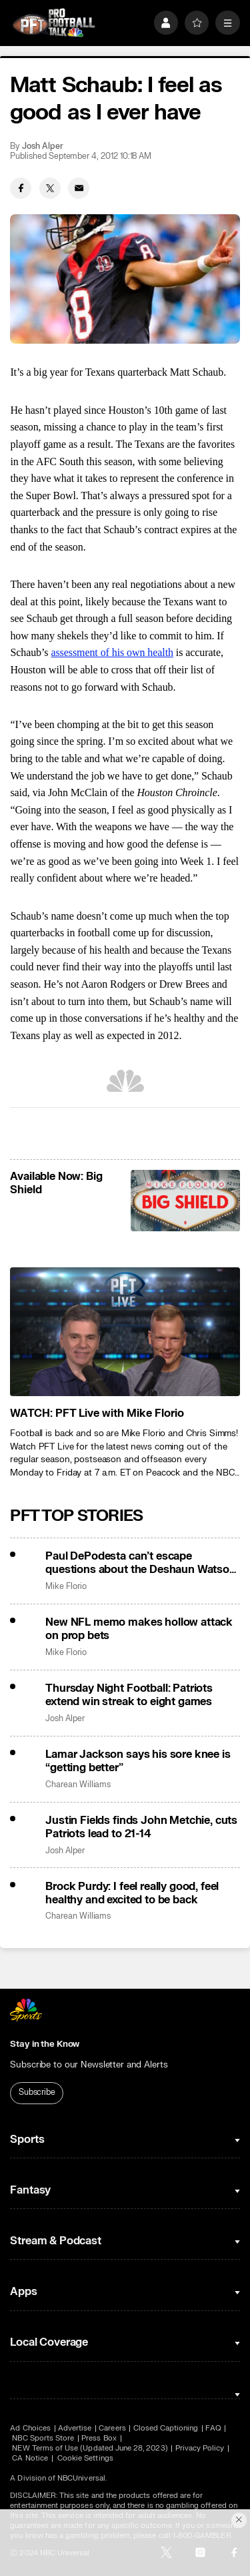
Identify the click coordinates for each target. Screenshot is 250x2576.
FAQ (213, 2428)
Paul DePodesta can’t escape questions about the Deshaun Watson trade (140, 1563)
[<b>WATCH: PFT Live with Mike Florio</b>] (124, 1332)
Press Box (99, 2438)
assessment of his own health (112, 652)
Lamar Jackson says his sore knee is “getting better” (137, 1761)
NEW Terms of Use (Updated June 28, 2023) (89, 2448)
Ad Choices (30, 2428)
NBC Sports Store (43, 2438)
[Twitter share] (50, 188)
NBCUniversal (81, 2478)
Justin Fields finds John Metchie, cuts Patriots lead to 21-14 (141, 1827)
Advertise (75, 2428)
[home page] (53, 23)
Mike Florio (65, 1587)
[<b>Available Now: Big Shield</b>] (185, 1200)
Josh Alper (42, 146)
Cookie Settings (85, 2458)
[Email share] (78, 188)
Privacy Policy (200, 2448)
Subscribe (37, 2092)
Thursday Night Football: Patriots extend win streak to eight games (129, 1695)
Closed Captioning (166, 2428)
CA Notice (30, 2458)
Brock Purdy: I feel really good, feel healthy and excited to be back (132, 1893)
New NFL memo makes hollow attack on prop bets (139, 1629)
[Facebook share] (20, 188)
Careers (112, 2428)
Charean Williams (78, 1785)
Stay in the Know (44, 2044)
